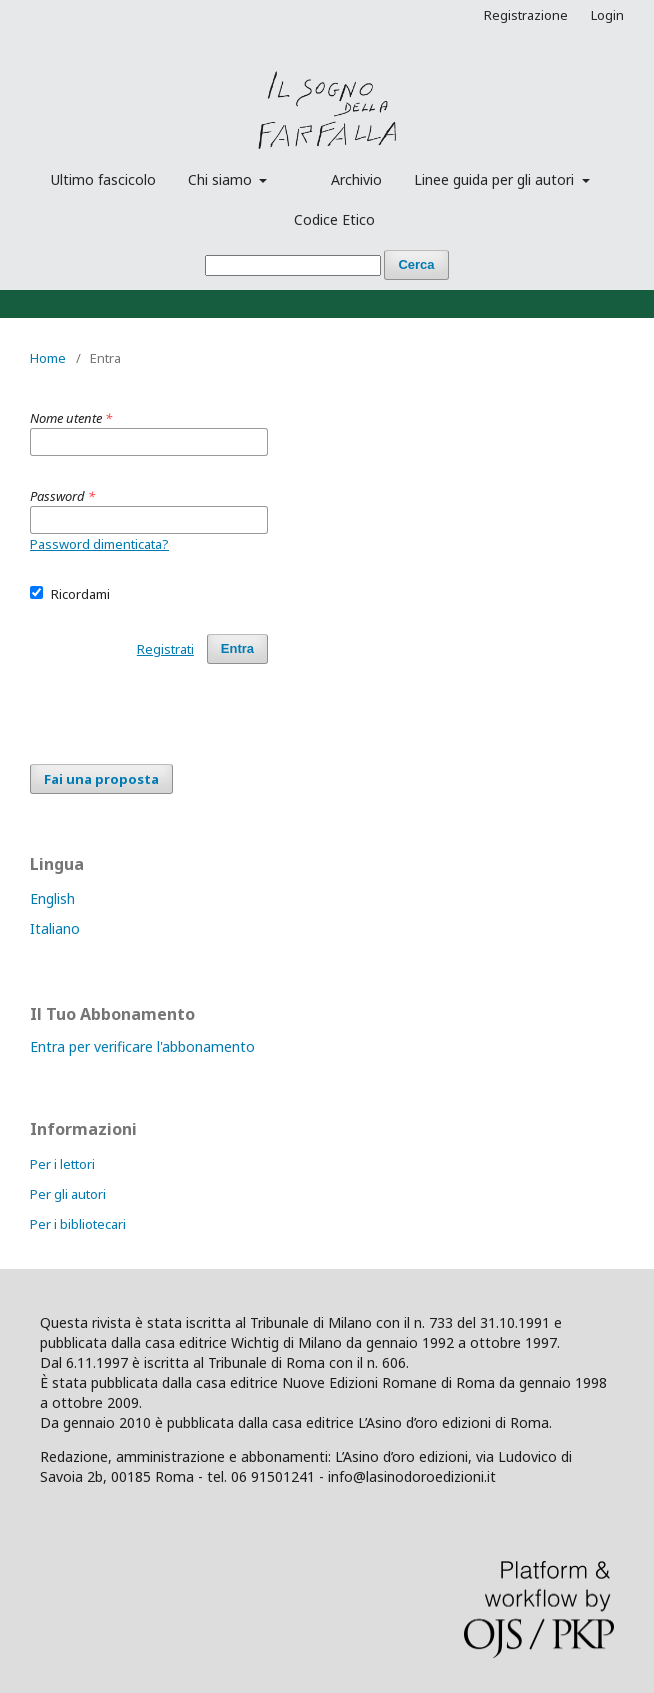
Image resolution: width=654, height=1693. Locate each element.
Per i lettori (62, 1164)
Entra (237, 648)
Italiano (55, 928)
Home (48, 358)
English (52, 898)
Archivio (356, 179)
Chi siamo (222, 179)
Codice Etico (334, 219)
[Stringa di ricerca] (293, 265)
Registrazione (526, 15)
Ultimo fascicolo (103, 179)
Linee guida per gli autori (496, 179)
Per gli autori (68, 1194)
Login (607, 15)
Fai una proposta (101, 779)
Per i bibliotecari (78, 1224)
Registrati (165, 649)
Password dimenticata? (99, 544)
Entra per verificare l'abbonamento (142, 1046)
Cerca (416, 264)
